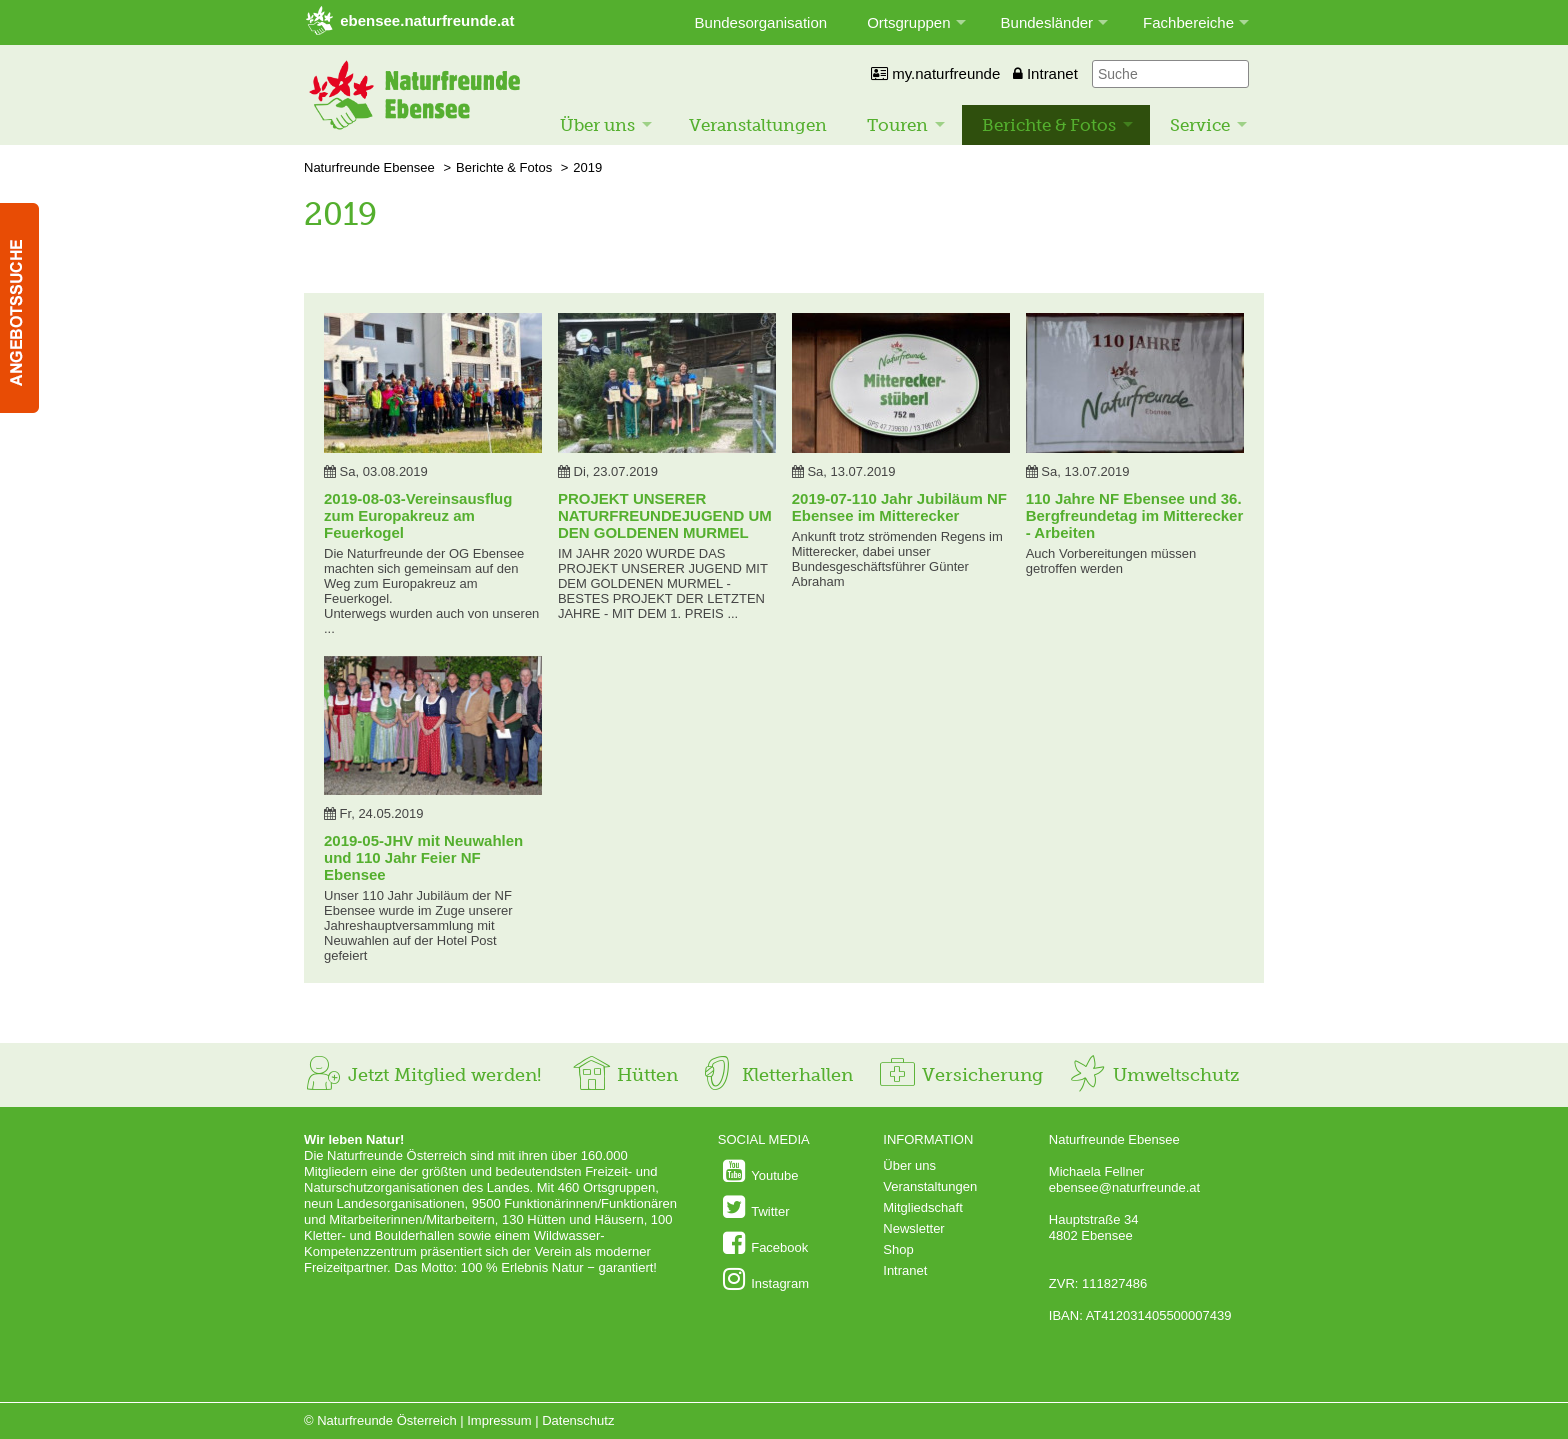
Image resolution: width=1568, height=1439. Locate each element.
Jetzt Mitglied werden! (422, 1075)
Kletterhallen (775, 1075)
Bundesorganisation (761, 22)
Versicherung (960, 1075)
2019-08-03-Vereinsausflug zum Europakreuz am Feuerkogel (418, 515)
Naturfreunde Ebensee (369, 167)
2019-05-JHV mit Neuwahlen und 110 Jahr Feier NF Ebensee (423, 857)
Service (1200, 125)
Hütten (625, 1075)
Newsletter (913, 1228)
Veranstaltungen (758, 125)
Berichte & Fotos (1049, 125)
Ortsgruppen (908, 22)
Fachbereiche (1188, 22)
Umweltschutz (1153, 1075)
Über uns (597, 125)
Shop (898, 1249)
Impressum (499, 1420)
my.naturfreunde (935, 73)
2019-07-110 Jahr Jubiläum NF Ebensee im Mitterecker (899, 507)
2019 (587, 167)
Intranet (1045, 73)
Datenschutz (578, 1420)
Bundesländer (1047, 22)
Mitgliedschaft (922, 1207)
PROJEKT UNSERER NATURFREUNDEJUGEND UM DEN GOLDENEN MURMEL (665, 515)
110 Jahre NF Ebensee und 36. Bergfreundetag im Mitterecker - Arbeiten (1135, 515)
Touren (897, 125)
